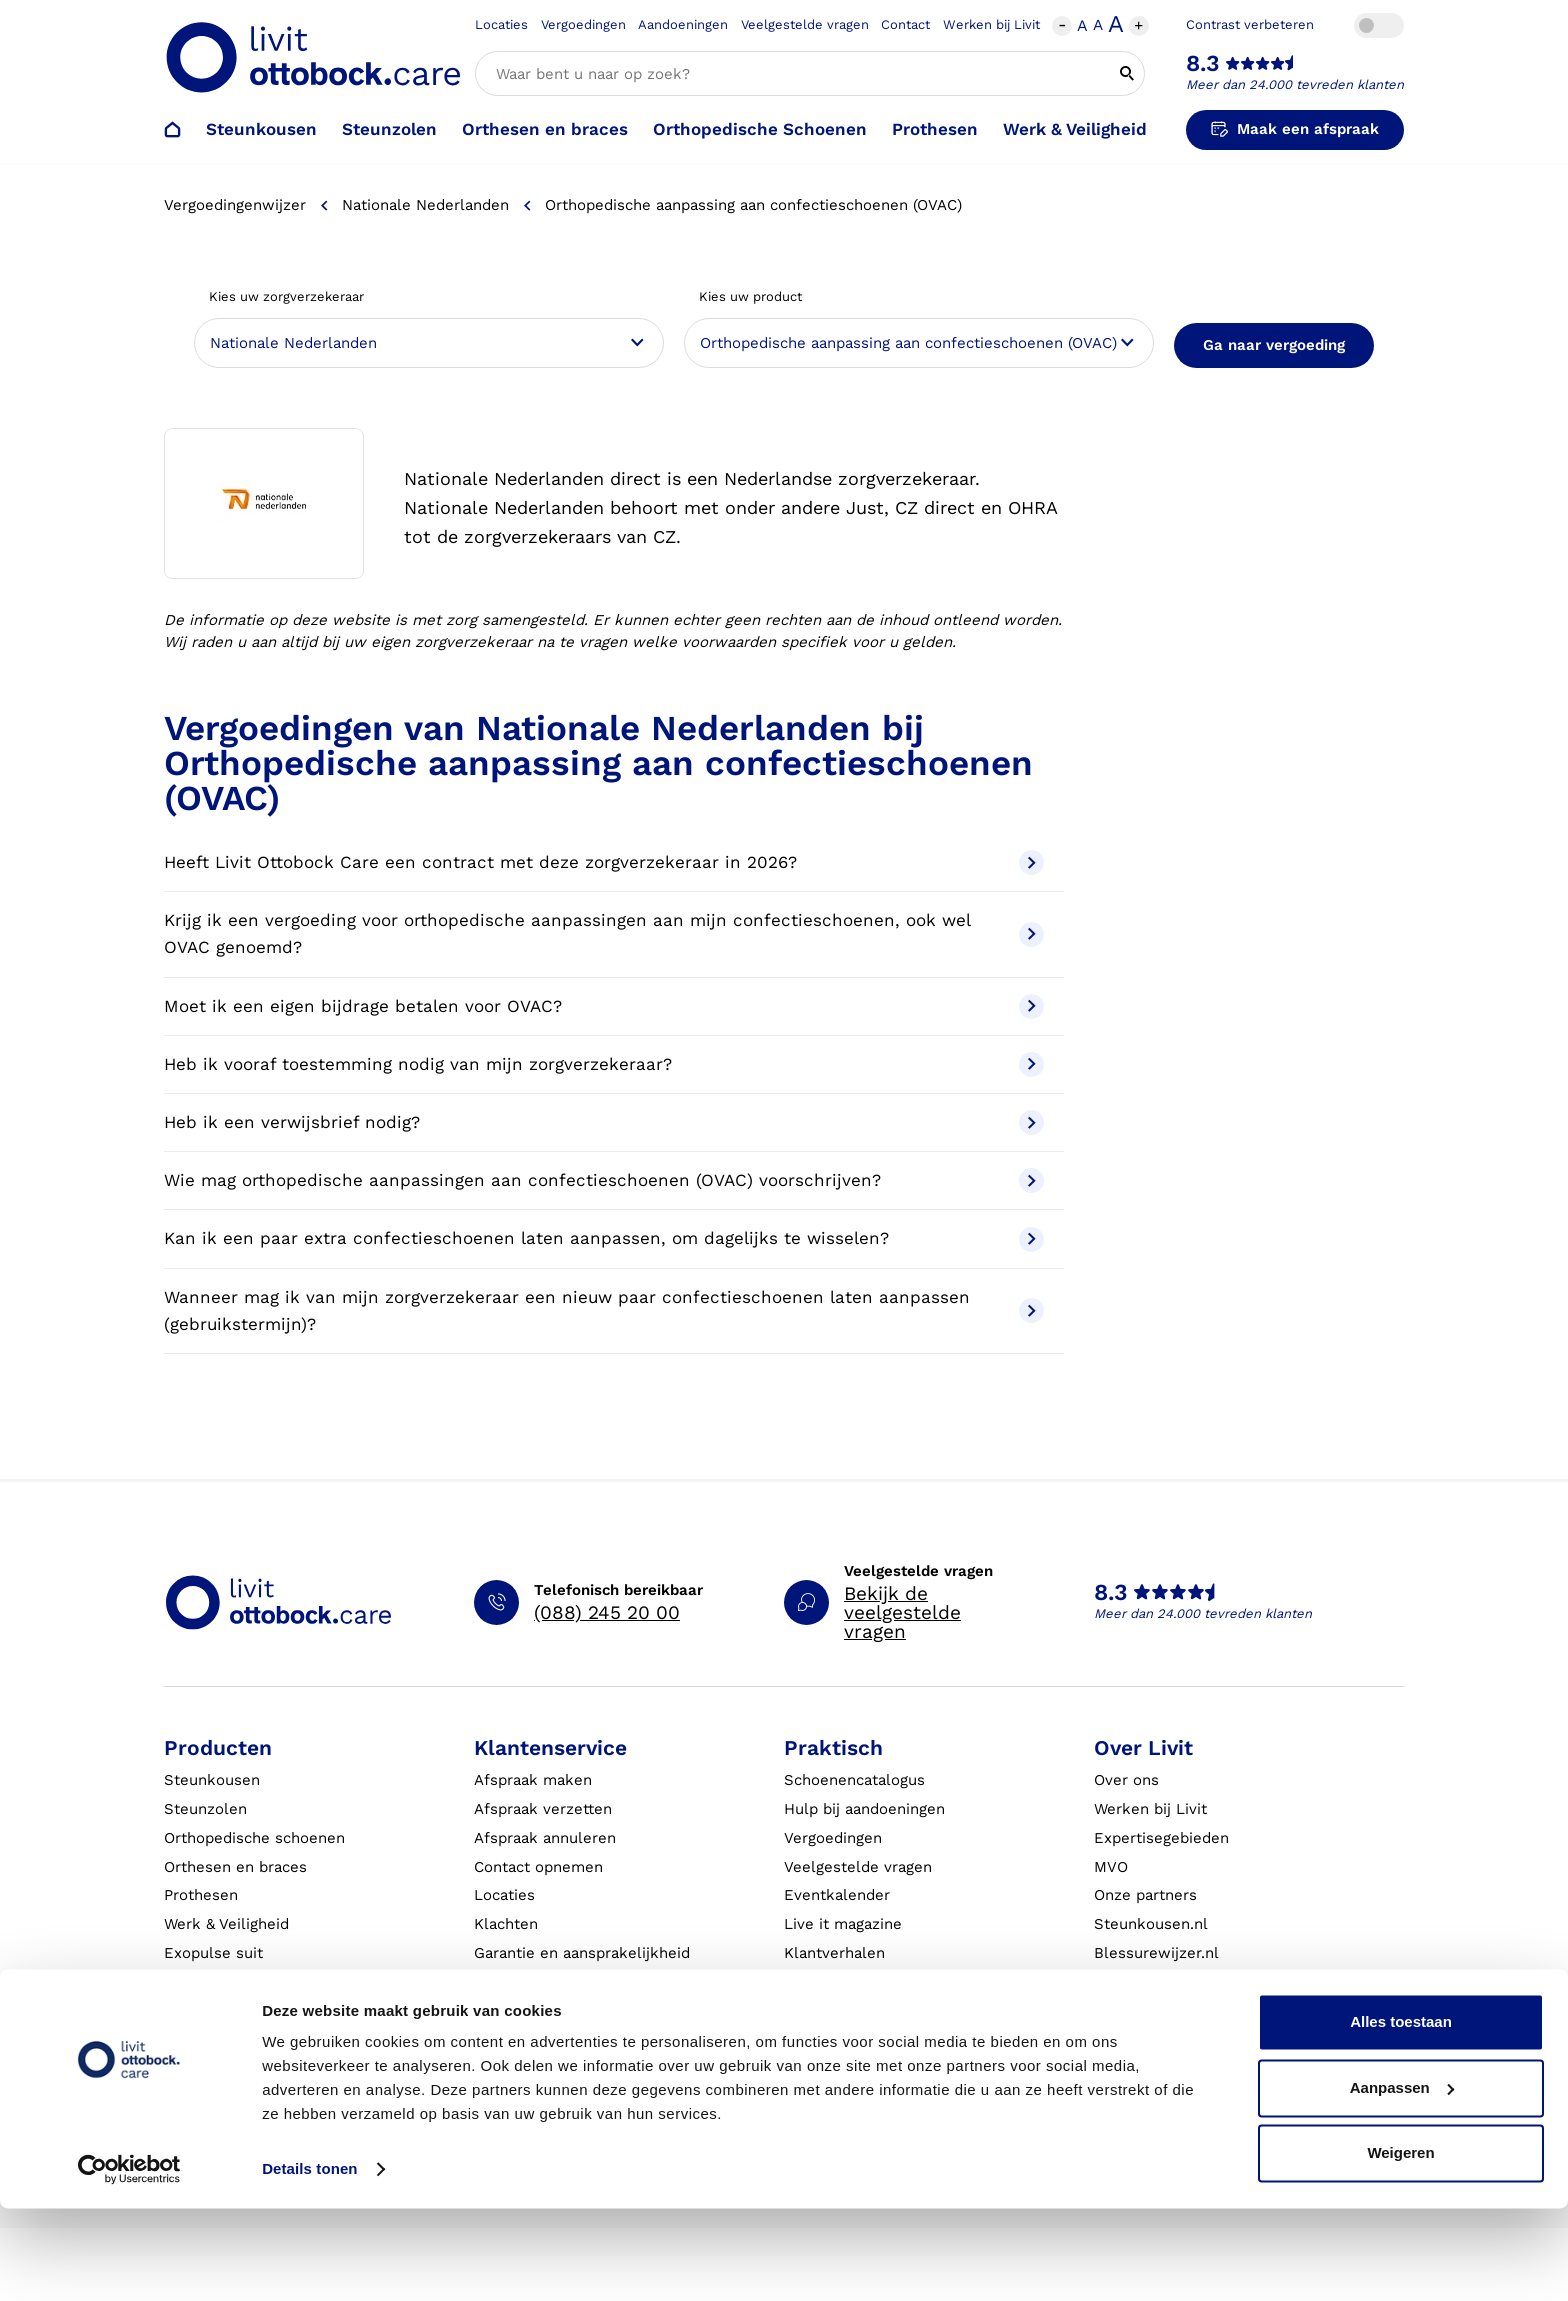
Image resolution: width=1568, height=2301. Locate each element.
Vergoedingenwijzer (235, 205)
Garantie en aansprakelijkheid (582, 1953)
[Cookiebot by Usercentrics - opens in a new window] (129, 2262)
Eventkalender (837, 1895)
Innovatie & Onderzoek (1176, 2039)
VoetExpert (1134, 1982)
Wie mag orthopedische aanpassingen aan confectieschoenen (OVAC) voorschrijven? (604, 1180)
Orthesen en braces (545, 129)
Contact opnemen (538, 1867)
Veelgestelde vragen (805, 24)
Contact (905, 24)
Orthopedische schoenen (254, 1838)
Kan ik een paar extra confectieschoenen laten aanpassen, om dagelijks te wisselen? (604, 1239)
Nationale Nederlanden (425, 205)
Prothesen (935, 129)
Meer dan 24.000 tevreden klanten (1295, 84)
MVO (1111, 1867)
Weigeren (1400, 2245)
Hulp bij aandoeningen (864, 1809)
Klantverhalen (834, 1953)
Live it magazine (843, 1924)
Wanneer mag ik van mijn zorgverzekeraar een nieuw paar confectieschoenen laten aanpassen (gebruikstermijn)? (604, 1310)
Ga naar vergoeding (1274, 345)
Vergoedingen (583, 24)
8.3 (1203, 63)
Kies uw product (750, 296)
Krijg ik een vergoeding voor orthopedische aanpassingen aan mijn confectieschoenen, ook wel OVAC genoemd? (604, 933)
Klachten (506, 1924)
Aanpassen (1402, 2179)
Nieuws (1121, 2011)
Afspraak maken (533, 1780)
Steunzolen (389, 129)
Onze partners (1145, 1895)
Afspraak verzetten (543, 1809)
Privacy (809, 2039)
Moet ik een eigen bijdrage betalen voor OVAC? (604, 1006)
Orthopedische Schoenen (760, 129)
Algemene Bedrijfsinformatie (888, 1982)
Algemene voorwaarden (870, 2011)
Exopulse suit (213, 1953)
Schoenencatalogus (854, 1780)
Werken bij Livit (991, 24)
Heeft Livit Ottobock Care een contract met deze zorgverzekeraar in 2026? (604, 862)
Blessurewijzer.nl (1156, 1953)
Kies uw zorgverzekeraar (286, 296)
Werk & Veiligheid (1075, 129)
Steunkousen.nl (1151, 1924)
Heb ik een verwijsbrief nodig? (604, 1122)
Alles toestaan (1401, 2114)
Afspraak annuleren (545, 1838)
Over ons (1126, 1780)
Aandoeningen (683, 24)
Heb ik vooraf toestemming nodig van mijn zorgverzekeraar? (604, 1064)
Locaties (501, 24)
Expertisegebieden (1161, 1838)
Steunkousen (261, 129)
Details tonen (309, 2261)
